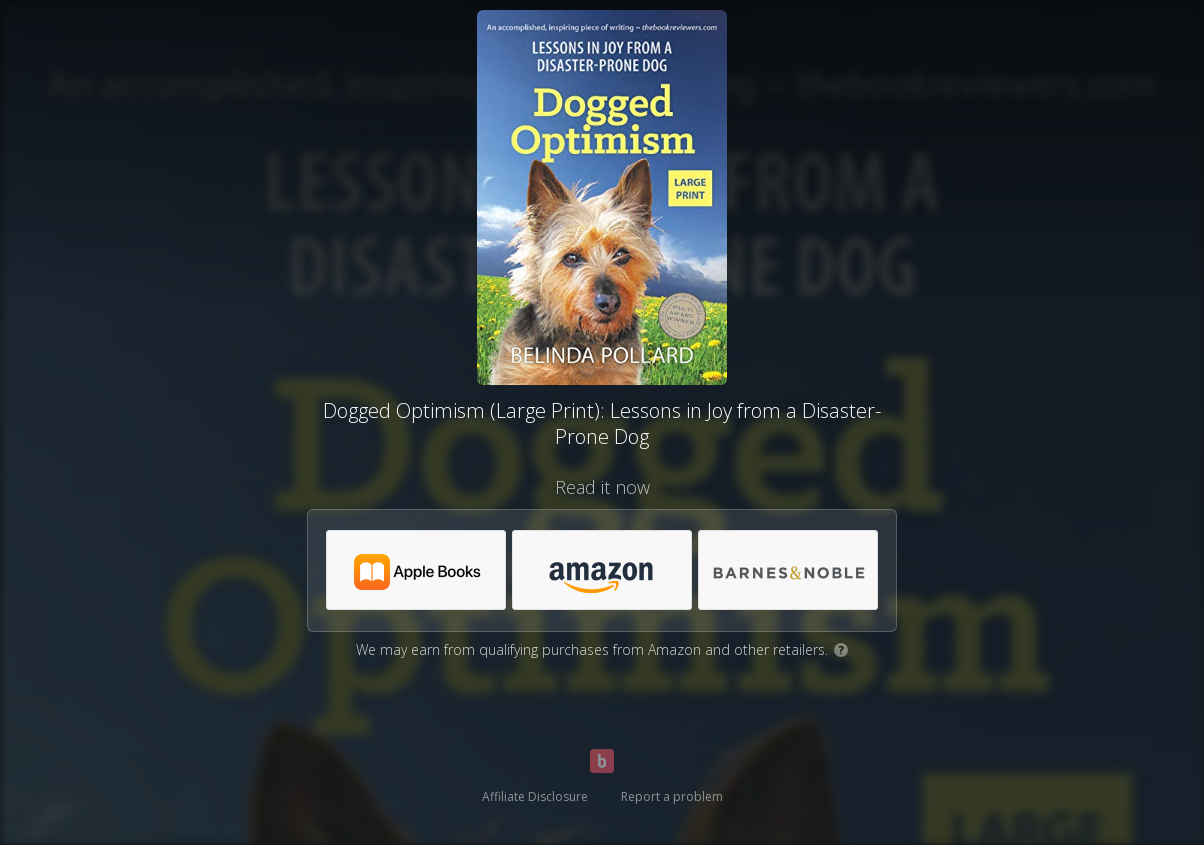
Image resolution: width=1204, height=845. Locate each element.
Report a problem (672, 796)
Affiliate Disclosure (535, 796)
